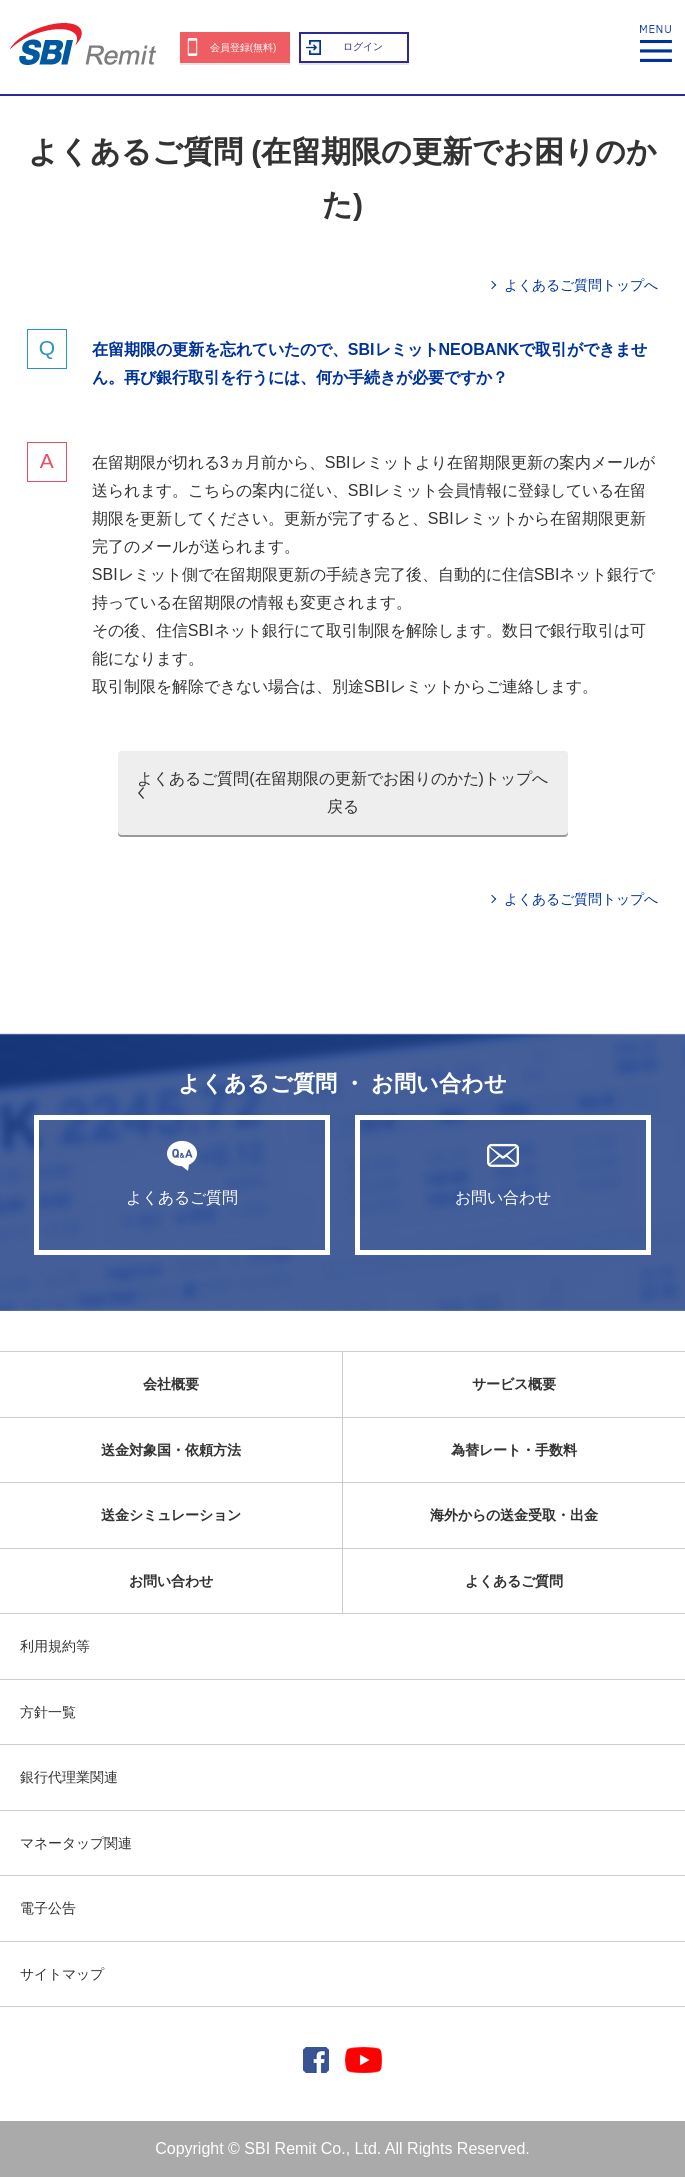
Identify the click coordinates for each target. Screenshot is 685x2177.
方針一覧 (48, 1712)
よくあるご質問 (182, 1173)
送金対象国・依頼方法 (171, 1450)
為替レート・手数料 (514, 1450)
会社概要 (171, 1384)
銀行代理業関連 (69, 1777)
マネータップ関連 (76, 1843)
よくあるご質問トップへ (581, 285)
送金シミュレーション (171, 1515)
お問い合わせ (503, 1173)
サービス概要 (514, 1384)
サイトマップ (62, 1974)
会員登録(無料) (243, 47)
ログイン (363, 46)
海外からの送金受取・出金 (514, 1515)
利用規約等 (55, 1646)
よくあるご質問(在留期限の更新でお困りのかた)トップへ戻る (342, 792)
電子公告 (48, 1908)
